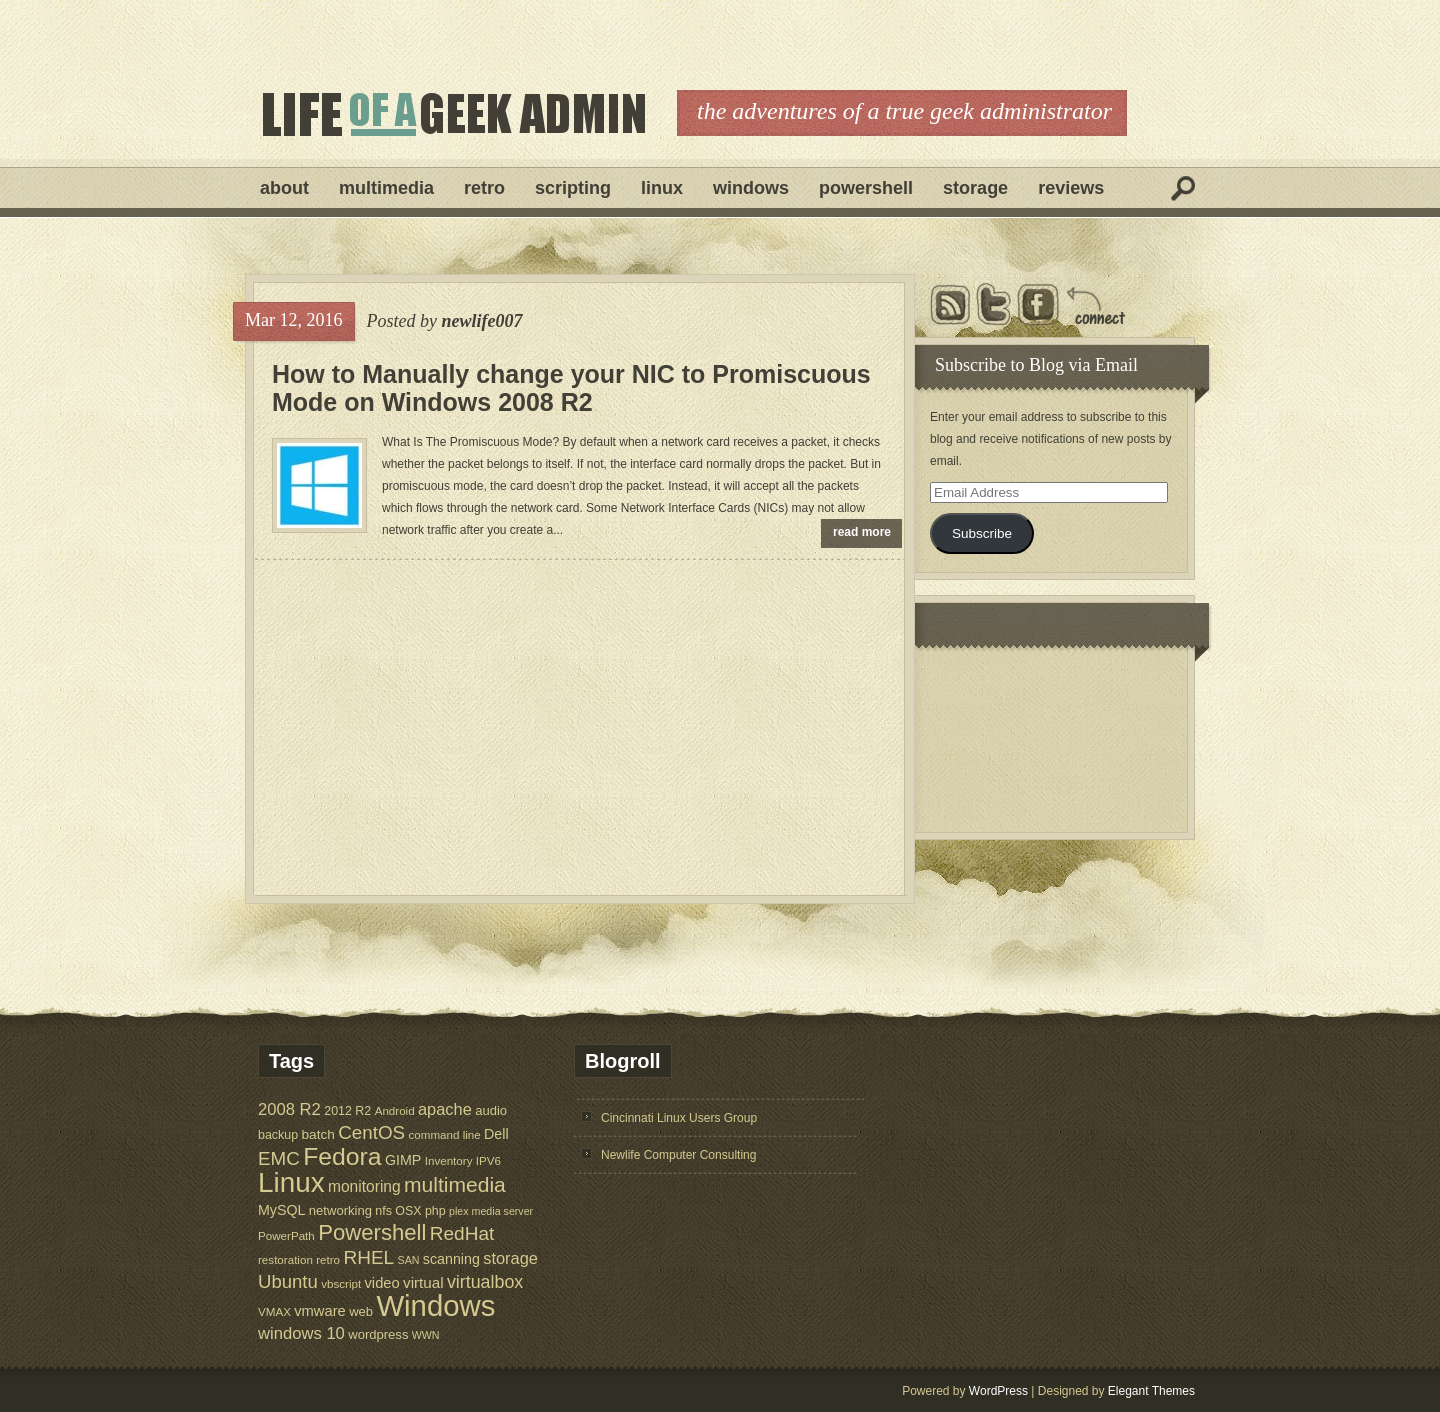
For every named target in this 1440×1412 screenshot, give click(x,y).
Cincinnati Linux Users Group (679, 1118)
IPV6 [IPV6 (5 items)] (488, 1160)
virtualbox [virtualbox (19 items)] (485, 1282)
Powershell (866, 188)
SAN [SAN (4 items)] (409, 1260)
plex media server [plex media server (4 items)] (491, 1211)
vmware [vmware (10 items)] (320, 1311)
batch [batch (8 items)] (318, 1134)
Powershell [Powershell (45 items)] (372, 1232)
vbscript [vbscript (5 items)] (341, 1283)
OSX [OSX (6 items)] (408, 1211)
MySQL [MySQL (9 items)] (282, 1210)
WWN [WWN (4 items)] (426, 1335)
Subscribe (982, 533)
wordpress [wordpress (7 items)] (378, 1334)
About (284, 188)
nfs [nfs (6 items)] (383, 1211)
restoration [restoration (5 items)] (285, 1259)
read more (862, 532)
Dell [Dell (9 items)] (496, 1134)
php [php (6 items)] (435, 1211)
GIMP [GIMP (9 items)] (403, 1160)
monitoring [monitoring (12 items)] (364, 1186)
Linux (662, 188)
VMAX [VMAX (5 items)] (274, 1311)
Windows (751, 188)
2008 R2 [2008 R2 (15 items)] (289, 1109)
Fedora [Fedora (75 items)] (342, 1156)
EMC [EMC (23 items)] (279, 1158)
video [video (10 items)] (382, 1283)
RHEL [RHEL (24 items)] (368, 1257)
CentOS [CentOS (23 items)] (371, 1132)
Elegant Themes (1151, 1391)
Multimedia (386, 188)
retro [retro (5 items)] (328, 1259)
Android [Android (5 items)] (395, 1110)
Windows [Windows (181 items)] (435, 1305)
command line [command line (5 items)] (444, 1134)
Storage (975, 188)
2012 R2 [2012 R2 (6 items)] (347, 1111)
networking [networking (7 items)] (340, 1210)
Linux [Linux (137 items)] (291, 1182)
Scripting (573, 188)
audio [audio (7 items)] (491, 1110)
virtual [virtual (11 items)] (423, 1282)
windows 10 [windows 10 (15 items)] (301, 1333)
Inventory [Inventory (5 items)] (449, 1160)
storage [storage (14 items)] (510, 1258)
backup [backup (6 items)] (278, 1135)
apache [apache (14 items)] (445, 1109)
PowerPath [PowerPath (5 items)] (286, 1235)
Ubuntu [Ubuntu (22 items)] (288, 1281)
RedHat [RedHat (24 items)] (462, 1233)
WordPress (998, 1391)
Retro (484, 188)
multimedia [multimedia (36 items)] (455, 1184)
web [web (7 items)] (361, 1311)
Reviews (1071, 188)
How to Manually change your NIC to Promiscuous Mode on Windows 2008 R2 (571, 388)
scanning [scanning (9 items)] (451, 1259)
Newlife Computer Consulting (678, 1155)
